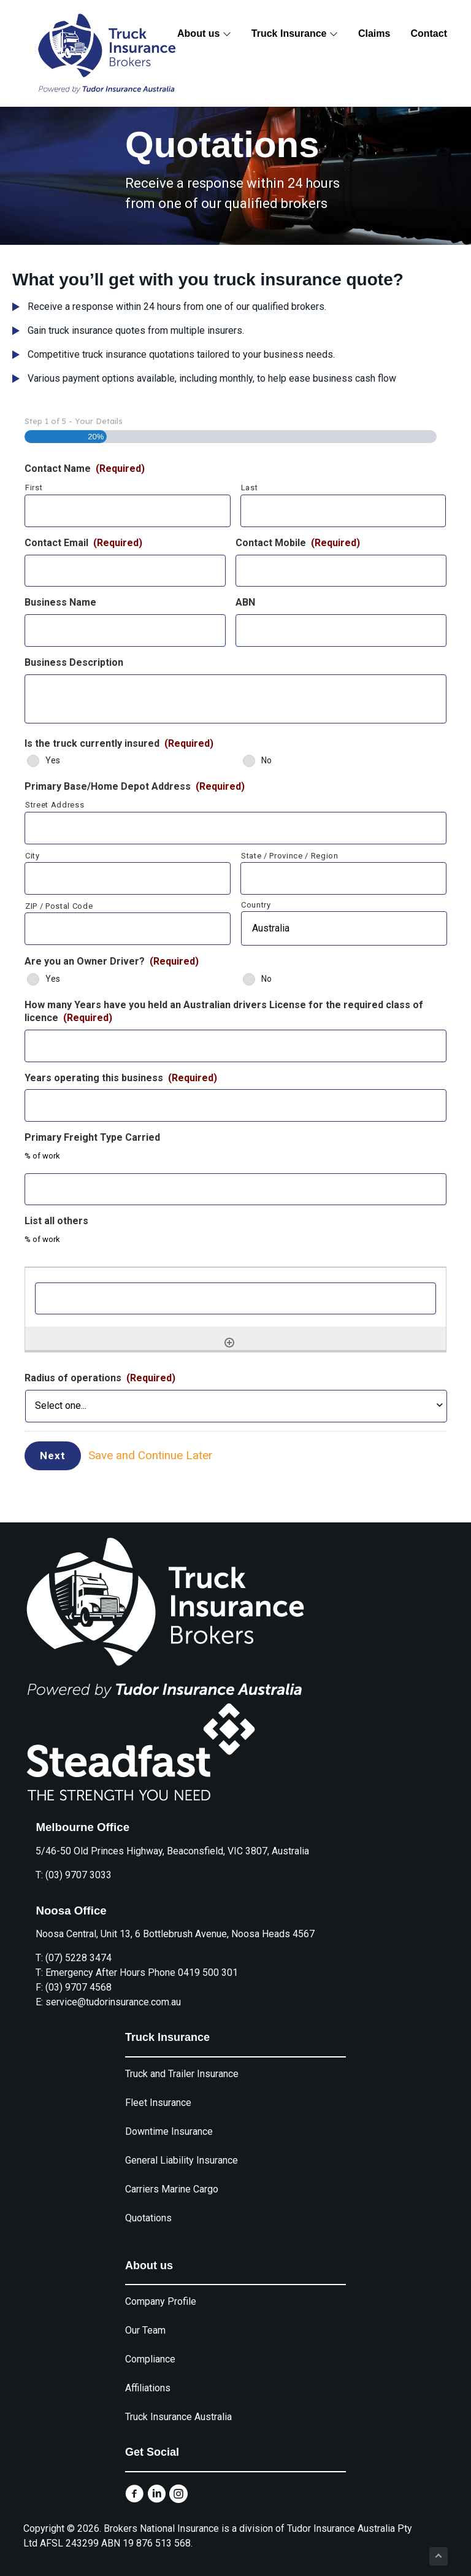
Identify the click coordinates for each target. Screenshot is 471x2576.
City (32, 855)
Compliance (150, 2347)
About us (204, 33)
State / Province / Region (290, 855)
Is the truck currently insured (119, 743)
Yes (52, 760)
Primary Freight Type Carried (92, 1137)
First (33, 487)
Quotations (148, 2206)
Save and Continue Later (159, 1451)
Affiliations (147, 2376)
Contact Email (83, 543)
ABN (245, 602)
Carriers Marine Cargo (171, 2177)
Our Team (145, 2318)
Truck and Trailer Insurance (182, 2061)
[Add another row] (229, 1343)
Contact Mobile (298, 543)
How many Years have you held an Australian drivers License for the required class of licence (224, 1011)
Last (249, 487)
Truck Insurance (294, 33)
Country (256, 904)
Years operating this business (121, 1078)
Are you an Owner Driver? (112, 961)
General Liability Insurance (181, 2148)
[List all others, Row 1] (235, 1298)
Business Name (60, 602)
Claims (374, 33)
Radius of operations (100, 1378)
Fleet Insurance (158, 2090)
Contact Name (85, 468)
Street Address (54, 804)
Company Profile (160, 2290)
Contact (428, 33)
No (266, 760)
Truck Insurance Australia (178, 2405)
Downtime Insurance (169, 2119)
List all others (56, 1221)
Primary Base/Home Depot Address (135, 786)
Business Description (74, 662)
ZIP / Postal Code (59, 906)
